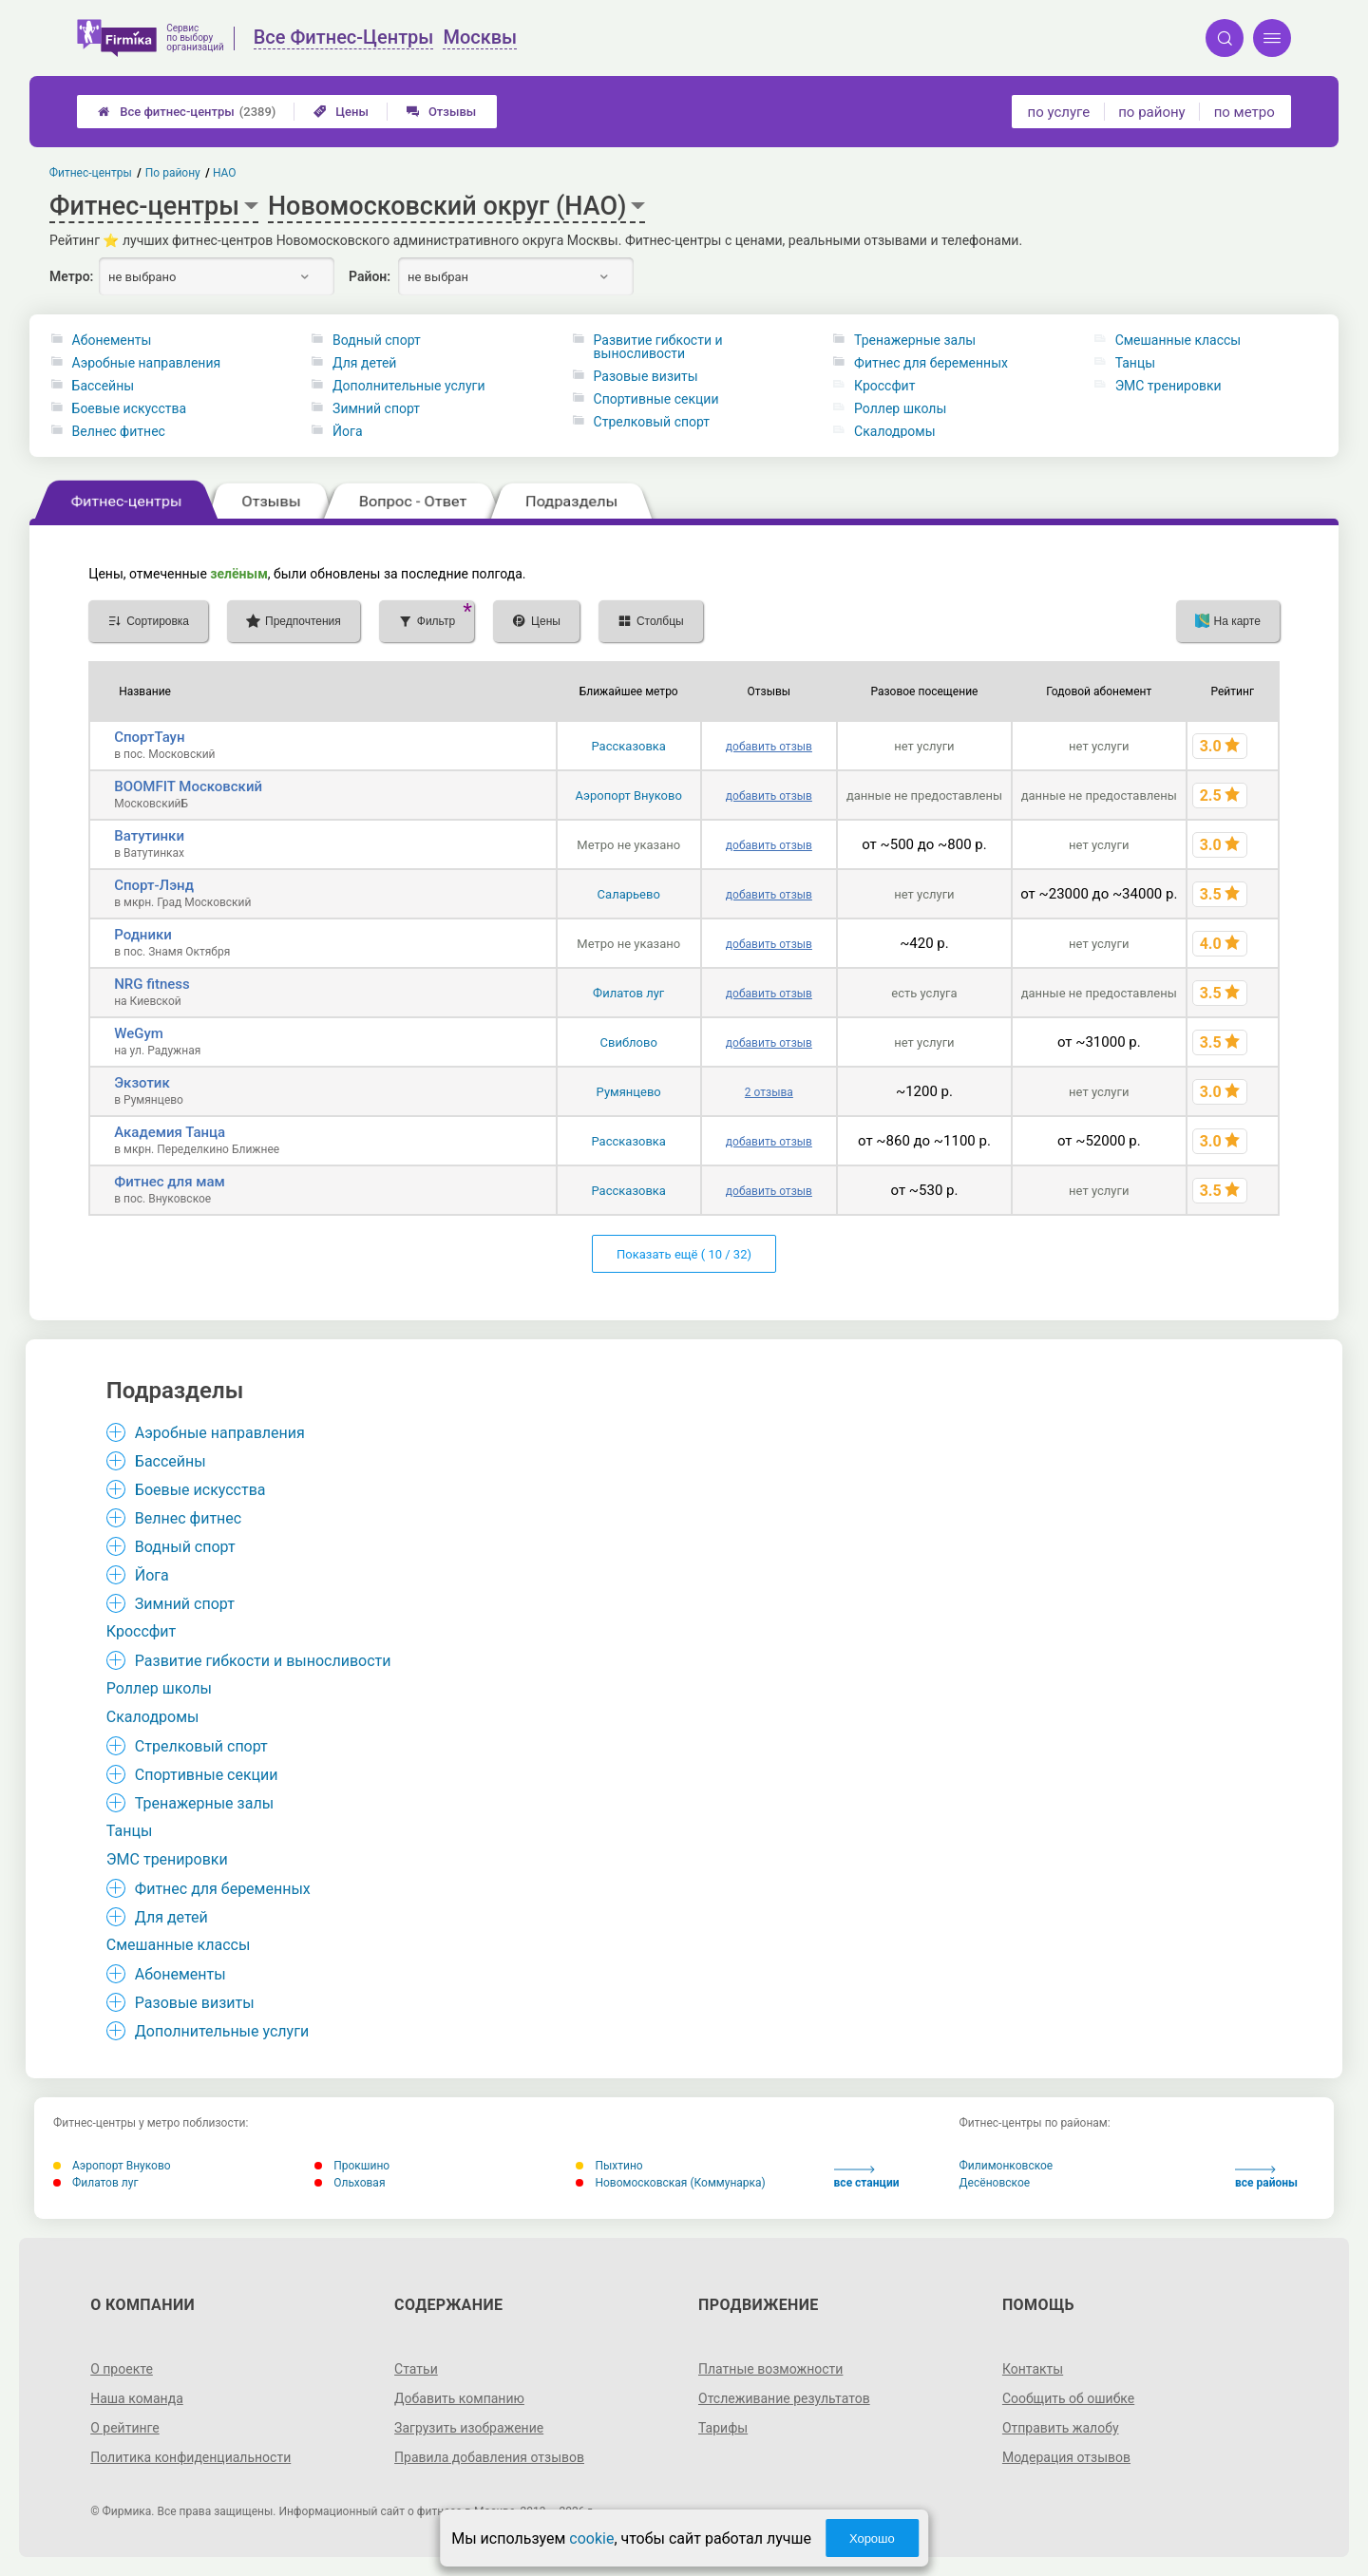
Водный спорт (376, 340)
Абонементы (112, 340)
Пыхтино (609, 2165)
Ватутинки (149, 835)
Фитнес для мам (169, 1181)
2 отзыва (769, 1092)
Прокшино (352, 2165)
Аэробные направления (146, 362)
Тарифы (723, 2427)
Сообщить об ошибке (1068, 2398)
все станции (867, 2177)
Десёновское (995, 2182)
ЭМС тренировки (1168, 385)
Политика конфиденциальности (190, 2457)
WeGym (138, 1033)
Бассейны (103, 385)
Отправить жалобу (1060, 2427)
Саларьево (629, 894)
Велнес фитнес (118, 431)
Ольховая (349, 2182)
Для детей (364, 362)
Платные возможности (770, 2369)
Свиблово (628, 1042)
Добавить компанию (459, 2398)
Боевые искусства (129, 408)
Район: (369, 276)
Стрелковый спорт (652, 421)
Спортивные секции (656, 399)
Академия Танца (169, 1132)
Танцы (1135, 362)
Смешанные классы (1178, 340)
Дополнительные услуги (408, 385)
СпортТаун (149, 737)
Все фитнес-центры (187, 111)
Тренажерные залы (915, 340)
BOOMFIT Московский (188, 786)
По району (172, 173)
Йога (347, 431)
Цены (341, 111)
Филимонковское (1007, 2165)
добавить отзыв (769, 746)
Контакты (1032, 2369)
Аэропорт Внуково (629, 795)
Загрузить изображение (468, 2427)
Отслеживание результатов (784, 2398)
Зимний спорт (376, 408)
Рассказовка (628, 746)
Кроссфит (884, 385)
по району (1151, 112)
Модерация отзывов (1066, 2457)
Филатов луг (628, 993)
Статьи (416, 2369)
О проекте (121, 2369)
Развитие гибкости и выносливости (658, 346)
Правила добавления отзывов (489, 2457)
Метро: (71, 276)
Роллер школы (900, 408)
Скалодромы (894, 431)
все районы (1266, 2177)
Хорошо (872, 2538)
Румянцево (629, 1092)
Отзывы (441, 111)
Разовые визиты (646, 376)
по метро (1244, 112)
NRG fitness (152, 984)
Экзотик (142, 1082)
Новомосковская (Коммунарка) (670, 2182)
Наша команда (136, 2398)
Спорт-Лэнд (154, 885)
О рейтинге (125, 2427)
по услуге (1059, 112)
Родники (143, 934)
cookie (591, 2538)
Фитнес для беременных (931, 362)
